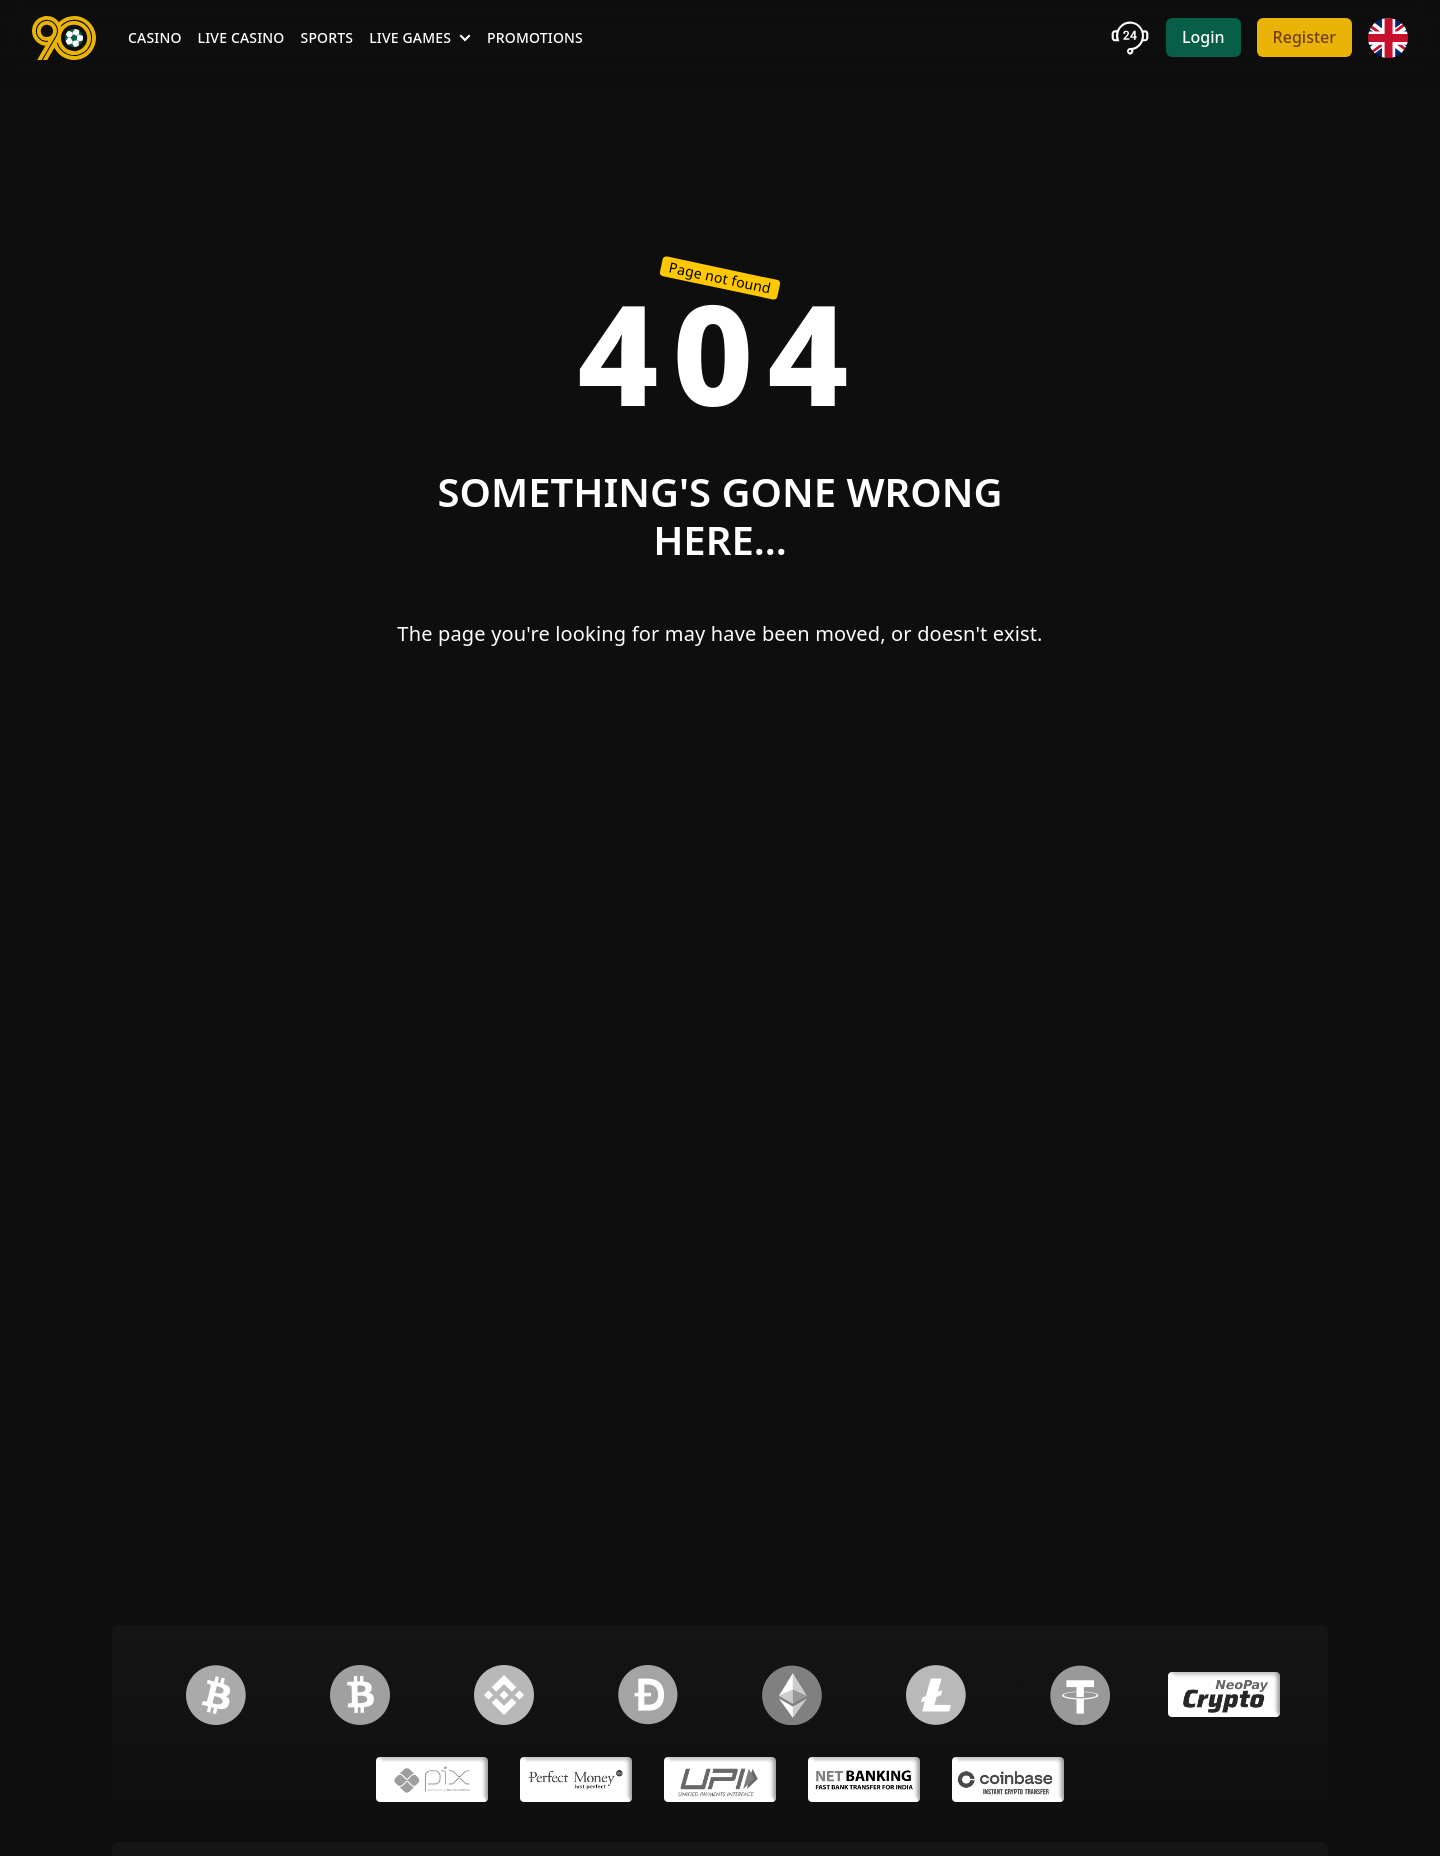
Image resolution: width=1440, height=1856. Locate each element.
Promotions (535, 37)
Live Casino (241, 37)
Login (1203, 37)
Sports (327, 37)
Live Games (420, 37)
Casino (155, 37)
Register (1304, 37)
